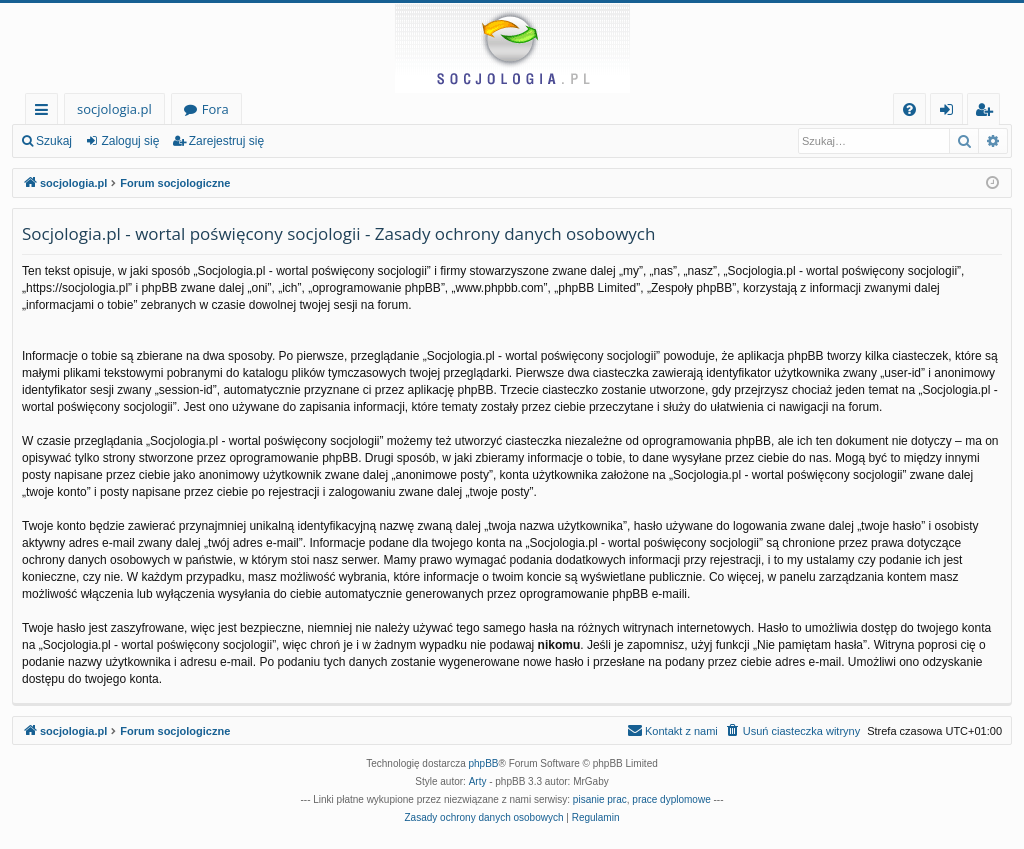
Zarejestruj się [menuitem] (989, 112)
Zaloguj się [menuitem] (950, 112)
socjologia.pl (114, 109)
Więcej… (45, 112)
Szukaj (54, 141)
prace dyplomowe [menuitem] (671, 799)
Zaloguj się (130, 141)
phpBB (484, 763)
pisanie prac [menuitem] (600, 799)
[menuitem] (909, 109)
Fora (215, 109)
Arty (478, 781)
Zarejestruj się (226, 141)
